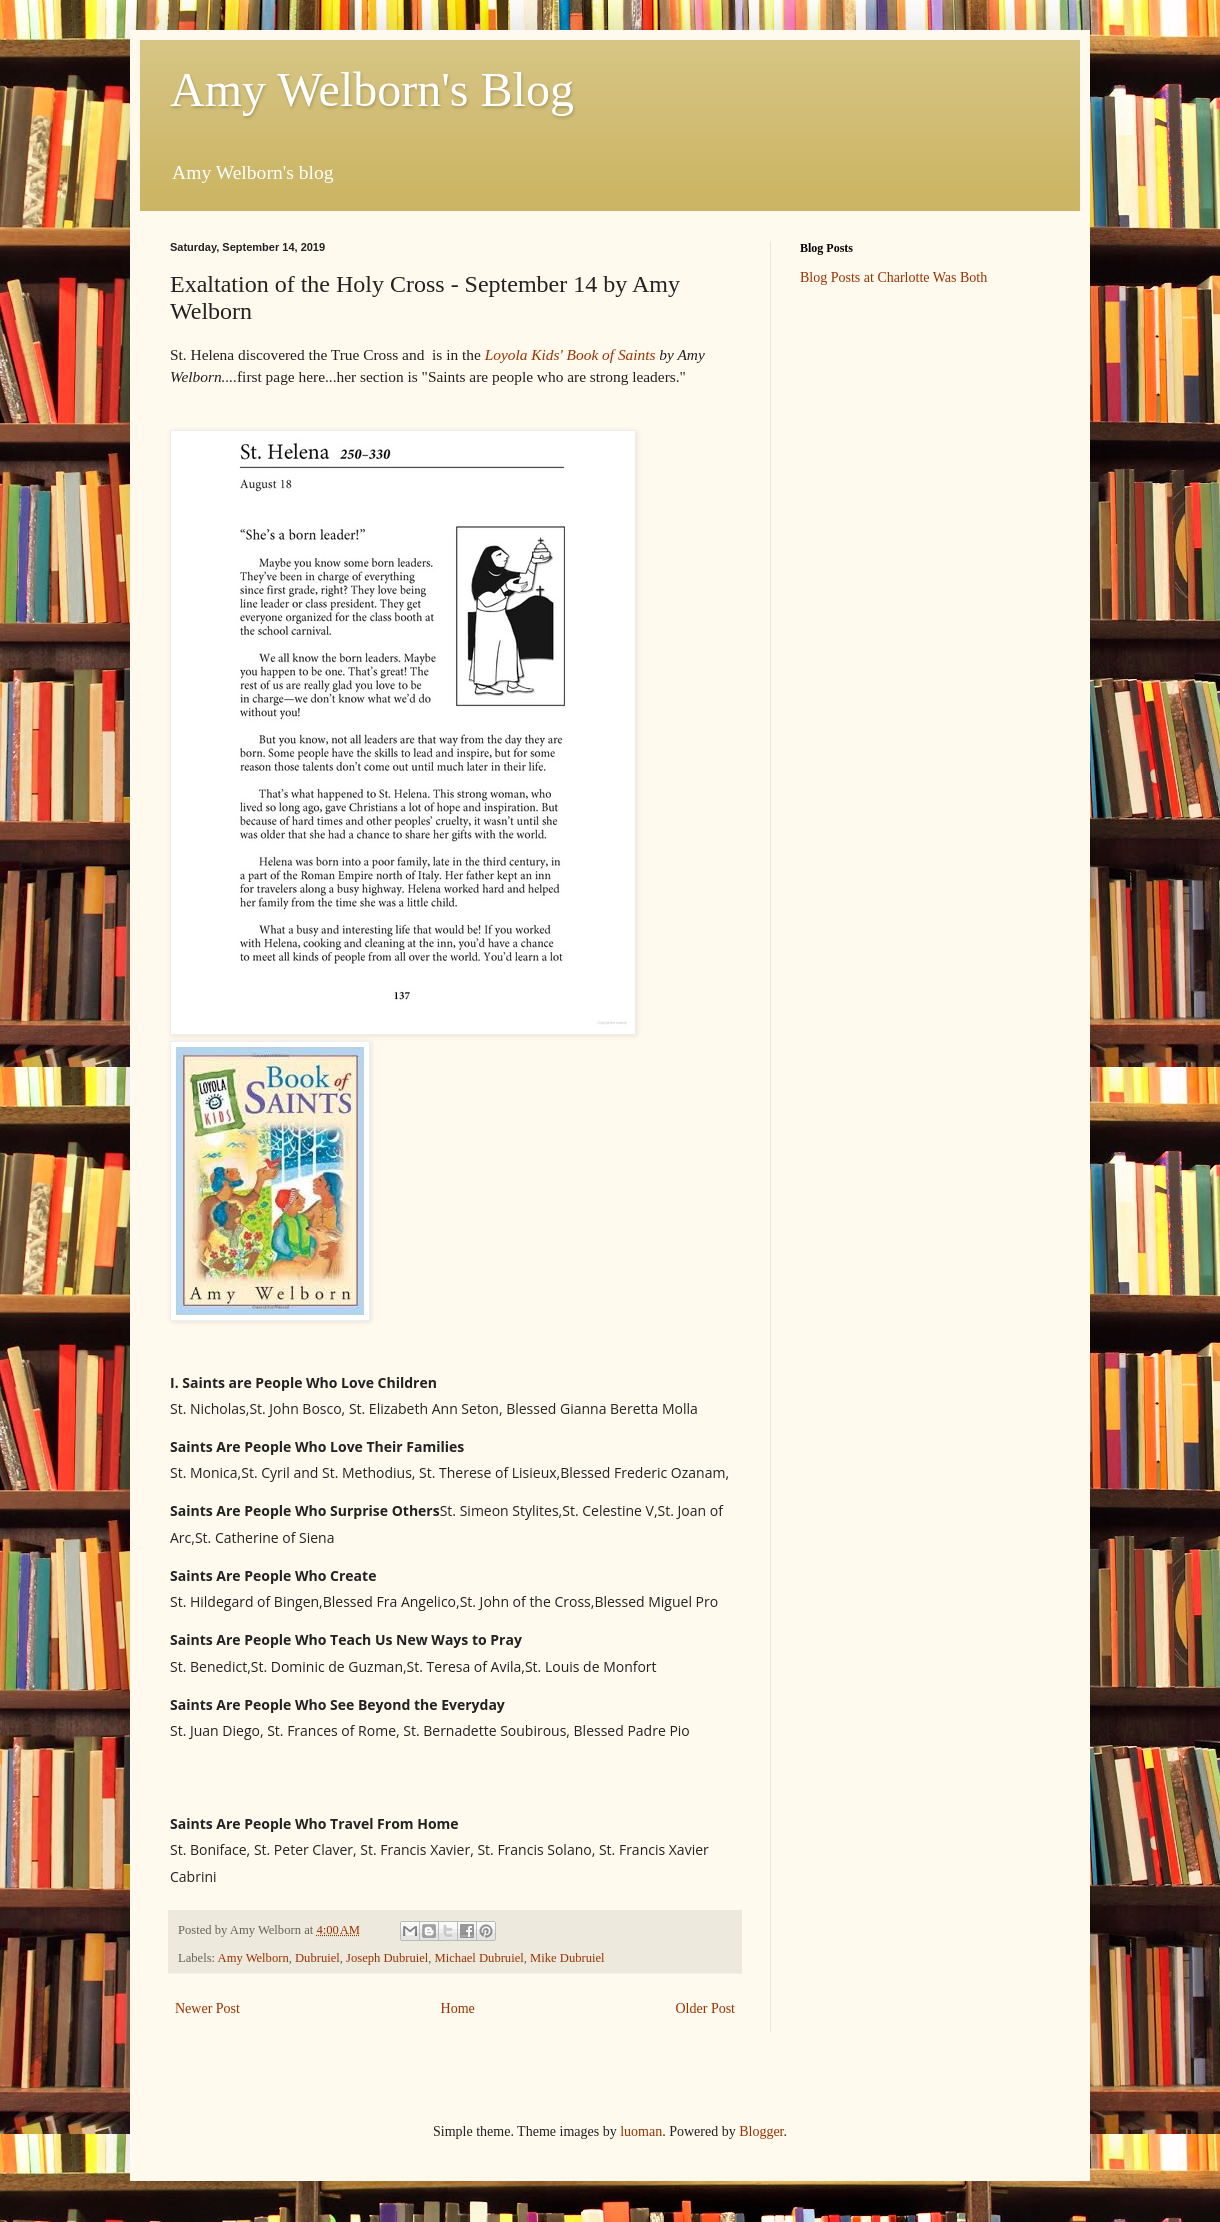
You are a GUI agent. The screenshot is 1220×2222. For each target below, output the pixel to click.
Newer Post (207, 2008)
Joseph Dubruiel (387, 1958)
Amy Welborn (253, 1958)
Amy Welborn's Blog (372, 89)
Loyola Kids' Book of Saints (570, 354)
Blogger (761, 2131)
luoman (641, 2131)
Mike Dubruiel (567, 1958)
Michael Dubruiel (479, 1958)
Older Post (706, 2008)
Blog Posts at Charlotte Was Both (893, 277)
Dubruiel (317, 1958)
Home (458, 2008)
